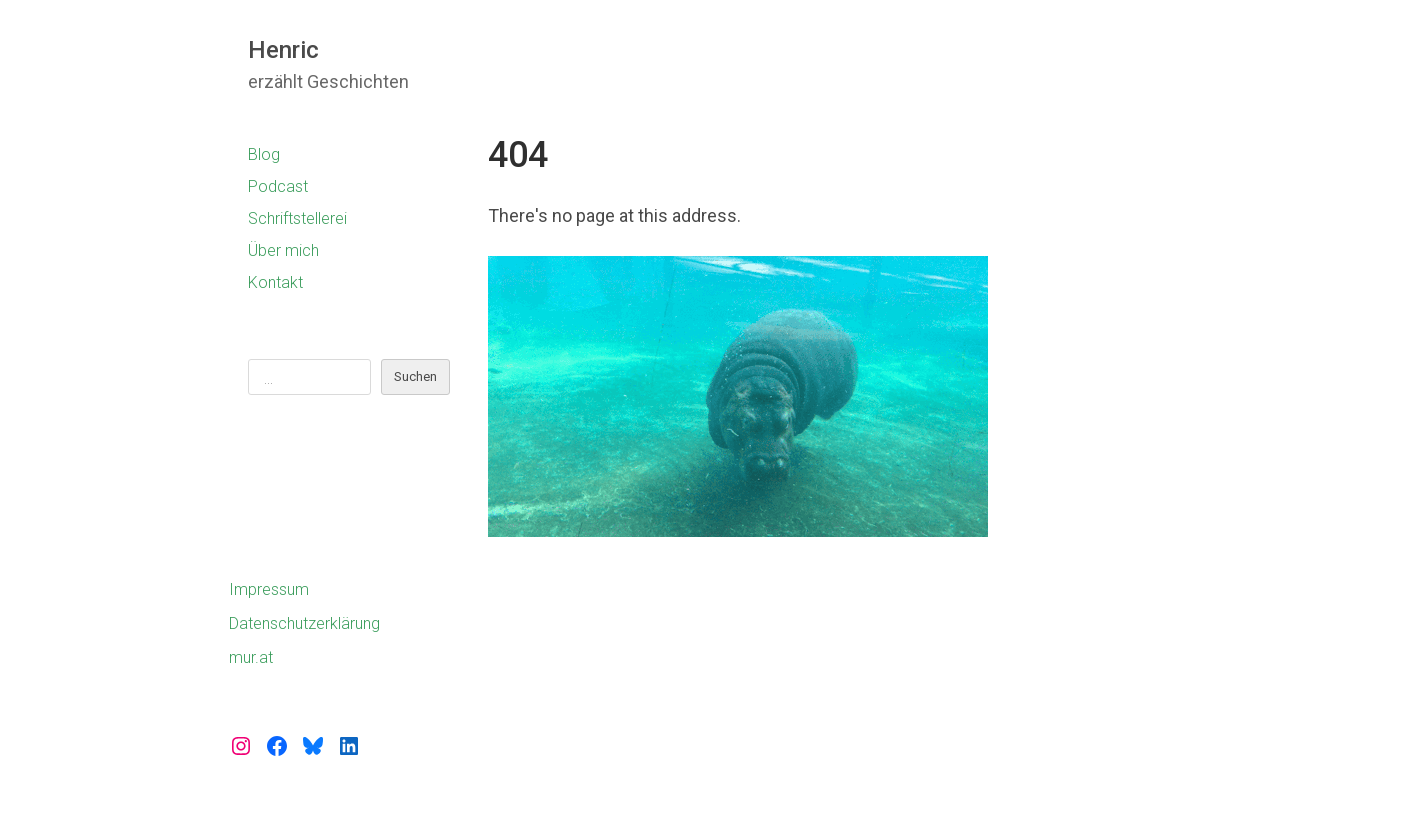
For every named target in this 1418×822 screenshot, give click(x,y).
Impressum (269, 589)
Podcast (278, 186)
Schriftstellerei (297, 218)
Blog (264, 154)
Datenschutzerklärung (304, 623)
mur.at (251, 657)
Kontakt (275, 282)
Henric (283, 50)
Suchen (415, 376)
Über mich (283, 250)
